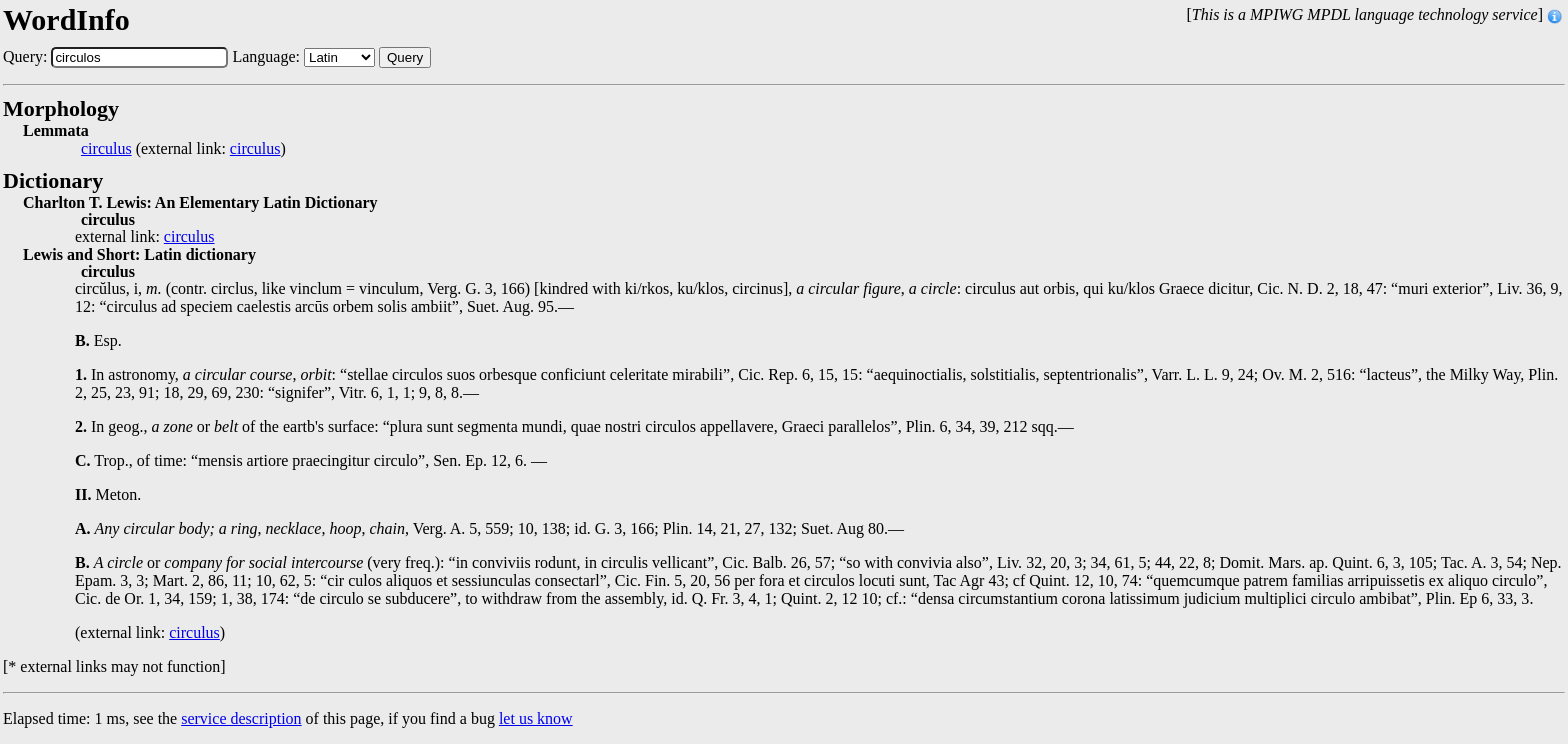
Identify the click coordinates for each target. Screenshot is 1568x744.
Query (405, 57)
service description (241, 718)
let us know (536, 718)
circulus (106, 149)
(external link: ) (183, 149)
